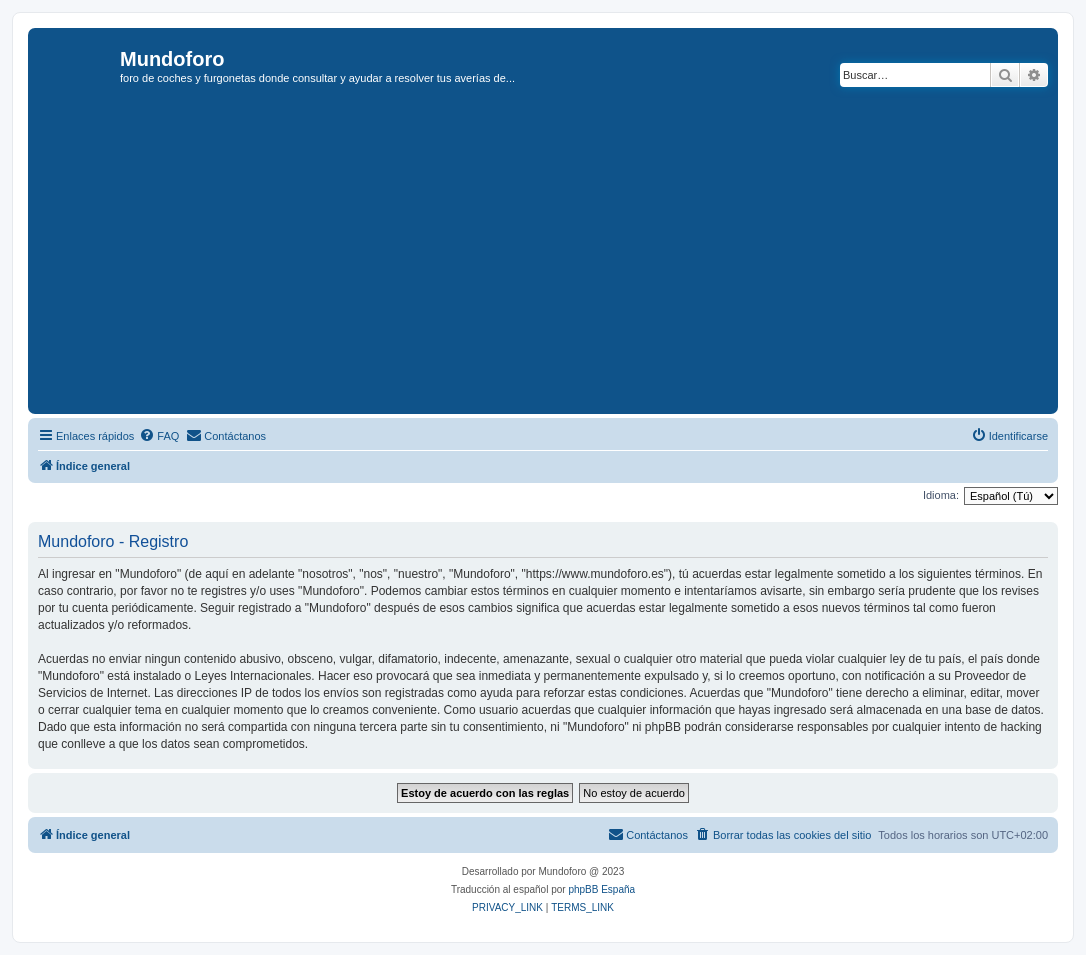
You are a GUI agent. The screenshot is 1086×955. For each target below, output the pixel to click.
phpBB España (601, 889)
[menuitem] (159, 436)
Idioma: (941, 495)
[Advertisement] (559, 259)
